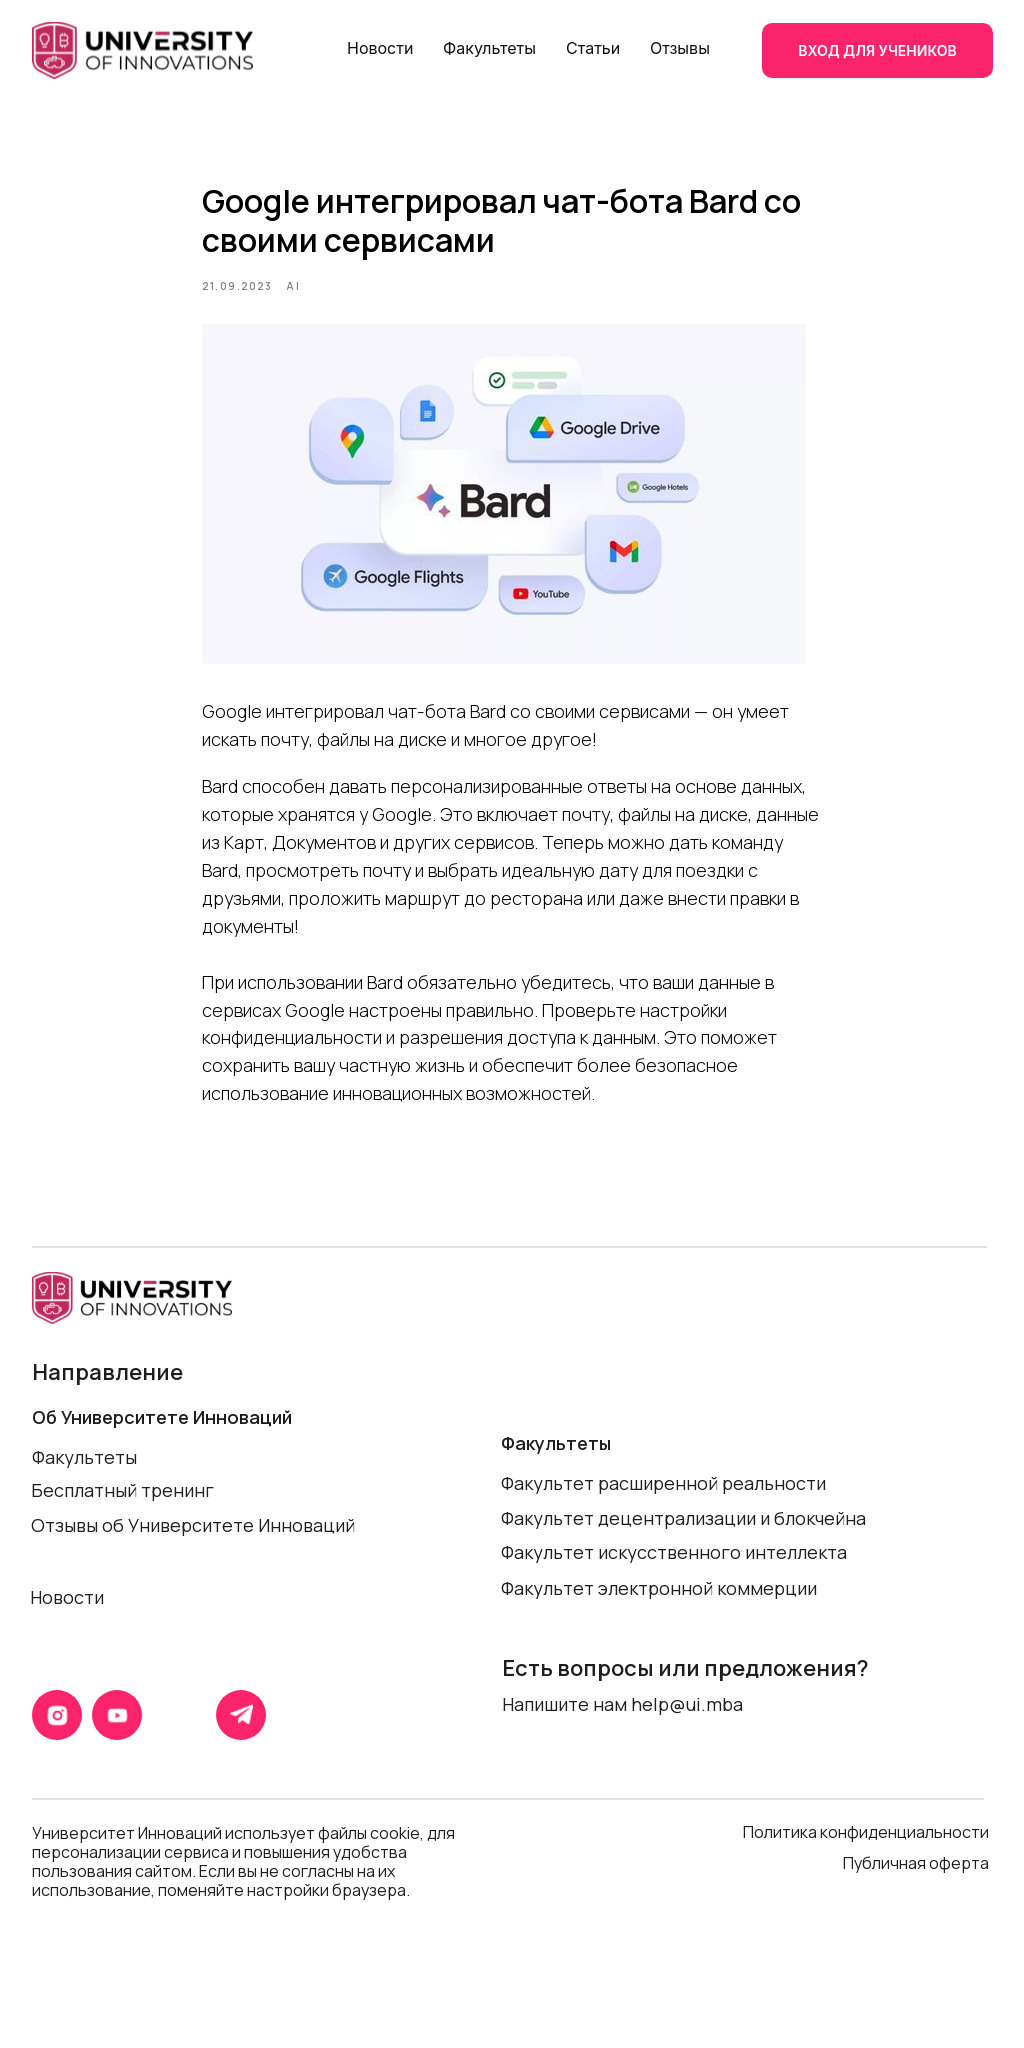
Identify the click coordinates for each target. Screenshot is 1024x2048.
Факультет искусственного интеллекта (674, 1578)
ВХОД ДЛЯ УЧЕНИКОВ (877, 50)
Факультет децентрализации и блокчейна (683, 1544)
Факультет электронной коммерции (659, 1614)
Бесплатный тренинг (122, 1516)
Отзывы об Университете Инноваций (193, 1551)
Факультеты (489, 48)
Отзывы (680, 48)
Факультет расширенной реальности (663, 1509)
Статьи (593, 48)
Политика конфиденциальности (866, 1858)
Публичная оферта (917, 1889)
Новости (380, 48)
